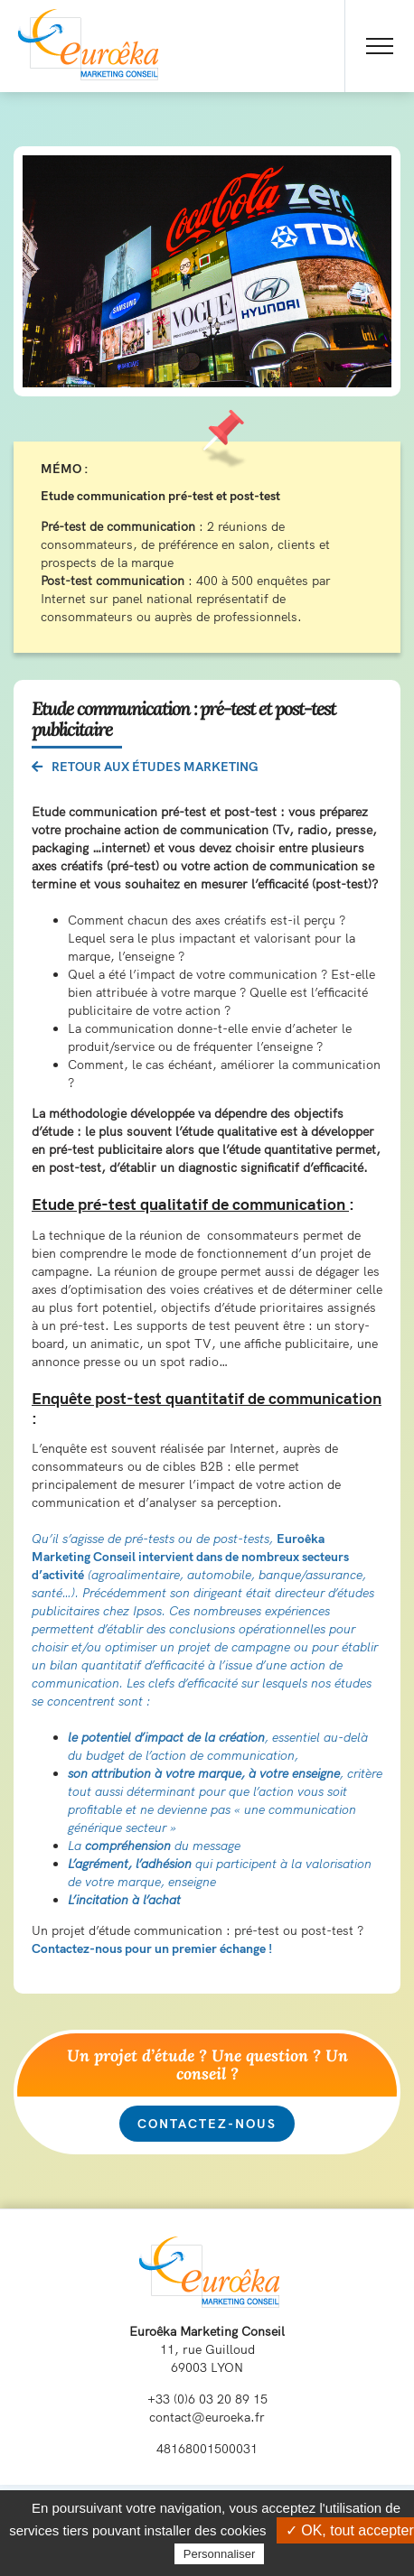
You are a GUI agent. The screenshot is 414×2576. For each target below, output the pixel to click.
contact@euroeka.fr (207, 2417)
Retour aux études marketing (145, 766)
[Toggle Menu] (379, 46)
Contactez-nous (207, 2124)
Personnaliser (219, 2554)
